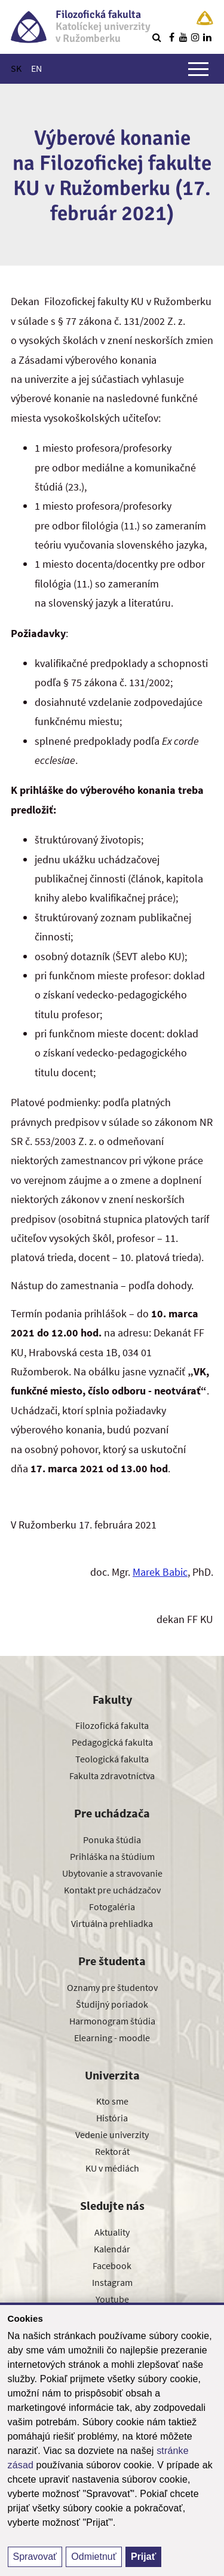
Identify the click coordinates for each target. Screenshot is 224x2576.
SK (16, 68)
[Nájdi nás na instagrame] (195, 37)
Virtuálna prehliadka (112, 1923)
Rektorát (112, 2151)
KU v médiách (112, 2168)
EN (36, 68)
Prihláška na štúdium (112, 1856)
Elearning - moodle (112, 2038)
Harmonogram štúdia (112, 2021)
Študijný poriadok (112, 2004)
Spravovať (35, 2556)
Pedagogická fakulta (112, 1742)
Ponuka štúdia (112, 1840)
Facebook (112, 2265)
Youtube (112, 2299)
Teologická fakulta (112, 1759)
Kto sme (112, 2101)
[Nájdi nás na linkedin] (207, 37)
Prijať (143, 2556)
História (112, 2118)
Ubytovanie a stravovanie (112, 1873)
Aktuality (112, 2232)
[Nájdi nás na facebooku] (171, 37)
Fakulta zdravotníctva (112, 1776)
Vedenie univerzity (112, 2134)
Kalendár (112, 2249)
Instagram (112, 2282)
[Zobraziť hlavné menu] (198, 69)
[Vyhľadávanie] (156, 37)
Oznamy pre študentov (112, 1987)
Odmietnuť (93, 2556)
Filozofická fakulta (112, 1725)
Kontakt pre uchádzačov (112, 1890)
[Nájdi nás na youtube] (183, 37)
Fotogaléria (112, 1907)
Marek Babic (160, 1572)
